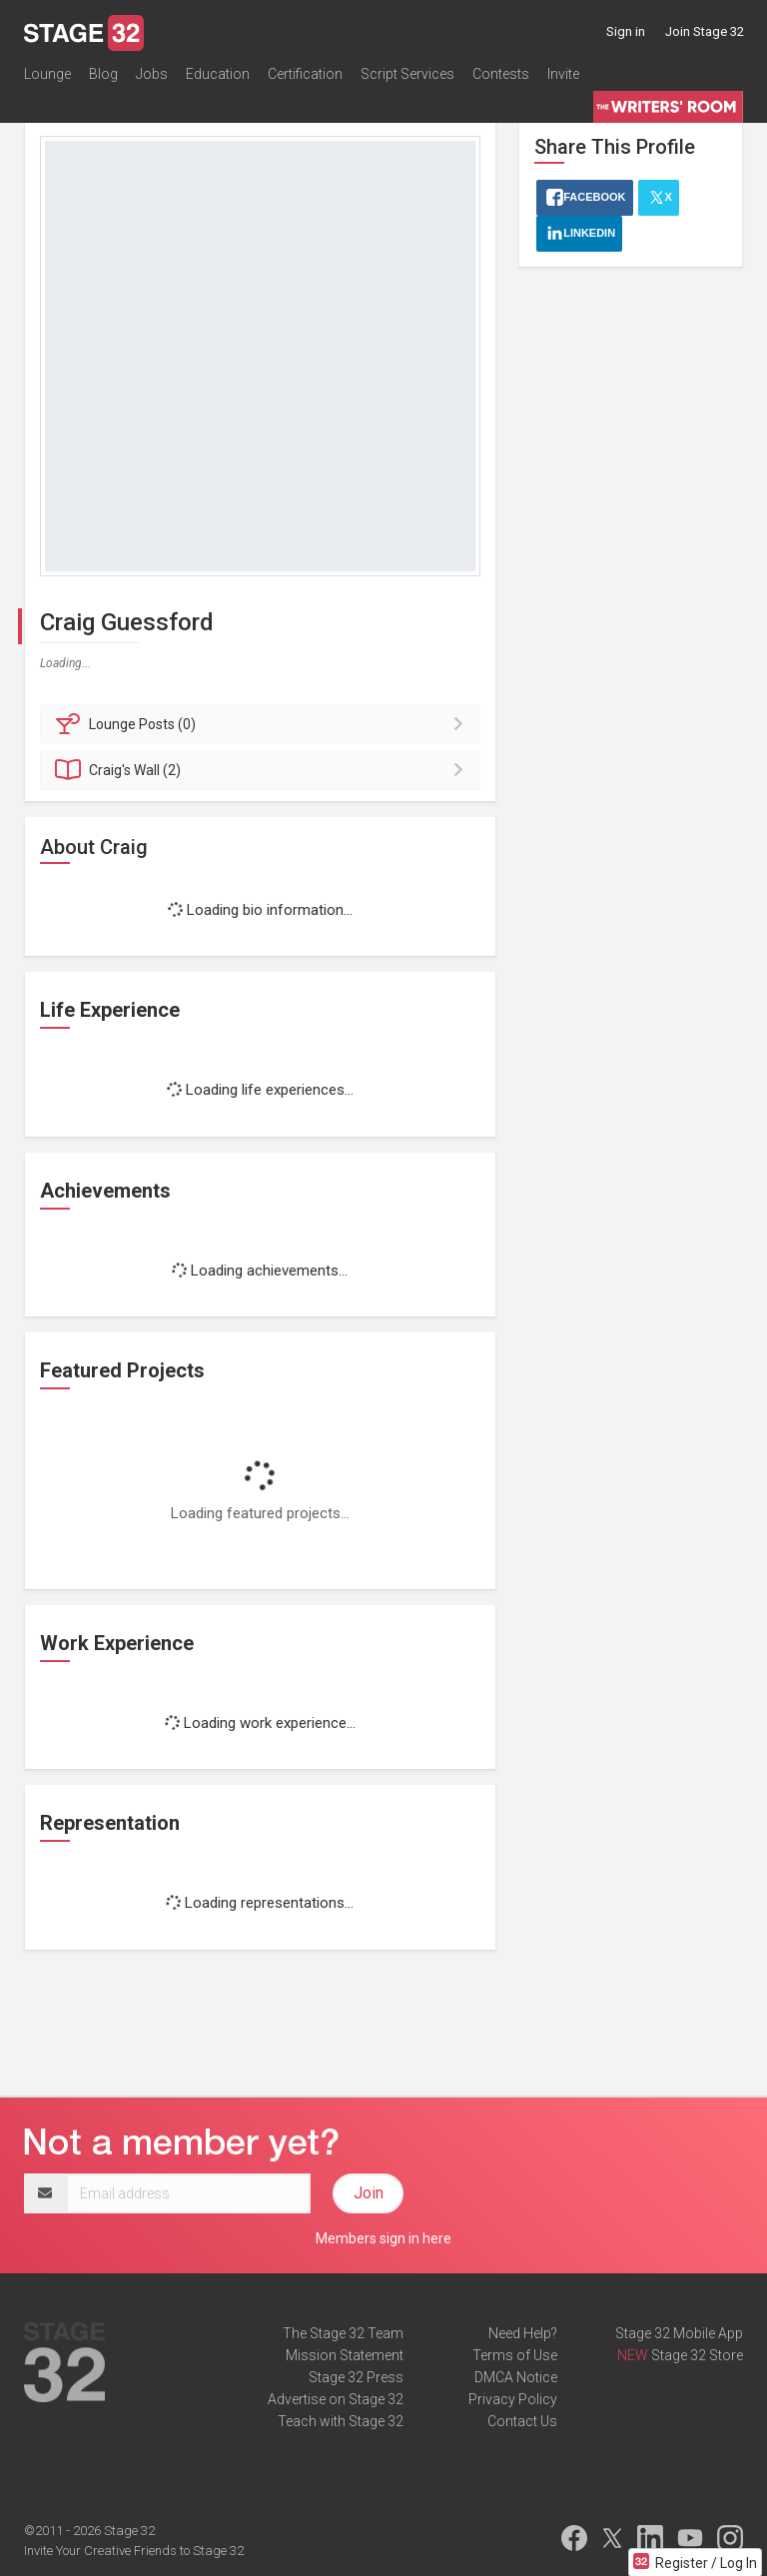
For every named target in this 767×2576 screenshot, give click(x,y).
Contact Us (522, 2421)
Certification (305, 74)
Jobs (152, 74)
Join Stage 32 (704, 31)
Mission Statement (344, 2355)
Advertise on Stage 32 (335, 2399)
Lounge (47, 74)
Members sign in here (383, 2238)
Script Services (407, 74)
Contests (500, 74)
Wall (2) (263, 770)
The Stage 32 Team (343, 2333)
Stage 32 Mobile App (679, 2333)
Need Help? (522, 2333)
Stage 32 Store (697, 2355)
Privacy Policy (512, 2399)
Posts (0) (263, 724)
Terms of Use (514, 2355)
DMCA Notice (515, 2377)
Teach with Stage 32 (340, 2421)
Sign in (625, 31)
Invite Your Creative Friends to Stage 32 (134, 2550)
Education (218, 74)
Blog (103, 74)
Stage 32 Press (356, 2377)
